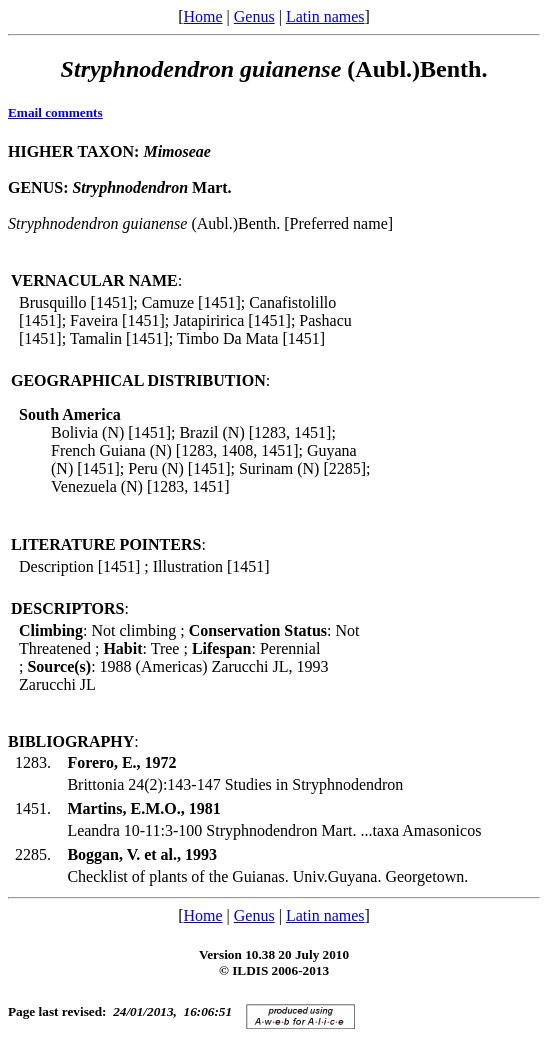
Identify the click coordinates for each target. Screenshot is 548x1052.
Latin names (325, 16)
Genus (254, 16)
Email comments (55, 112)
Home (202, 16)
